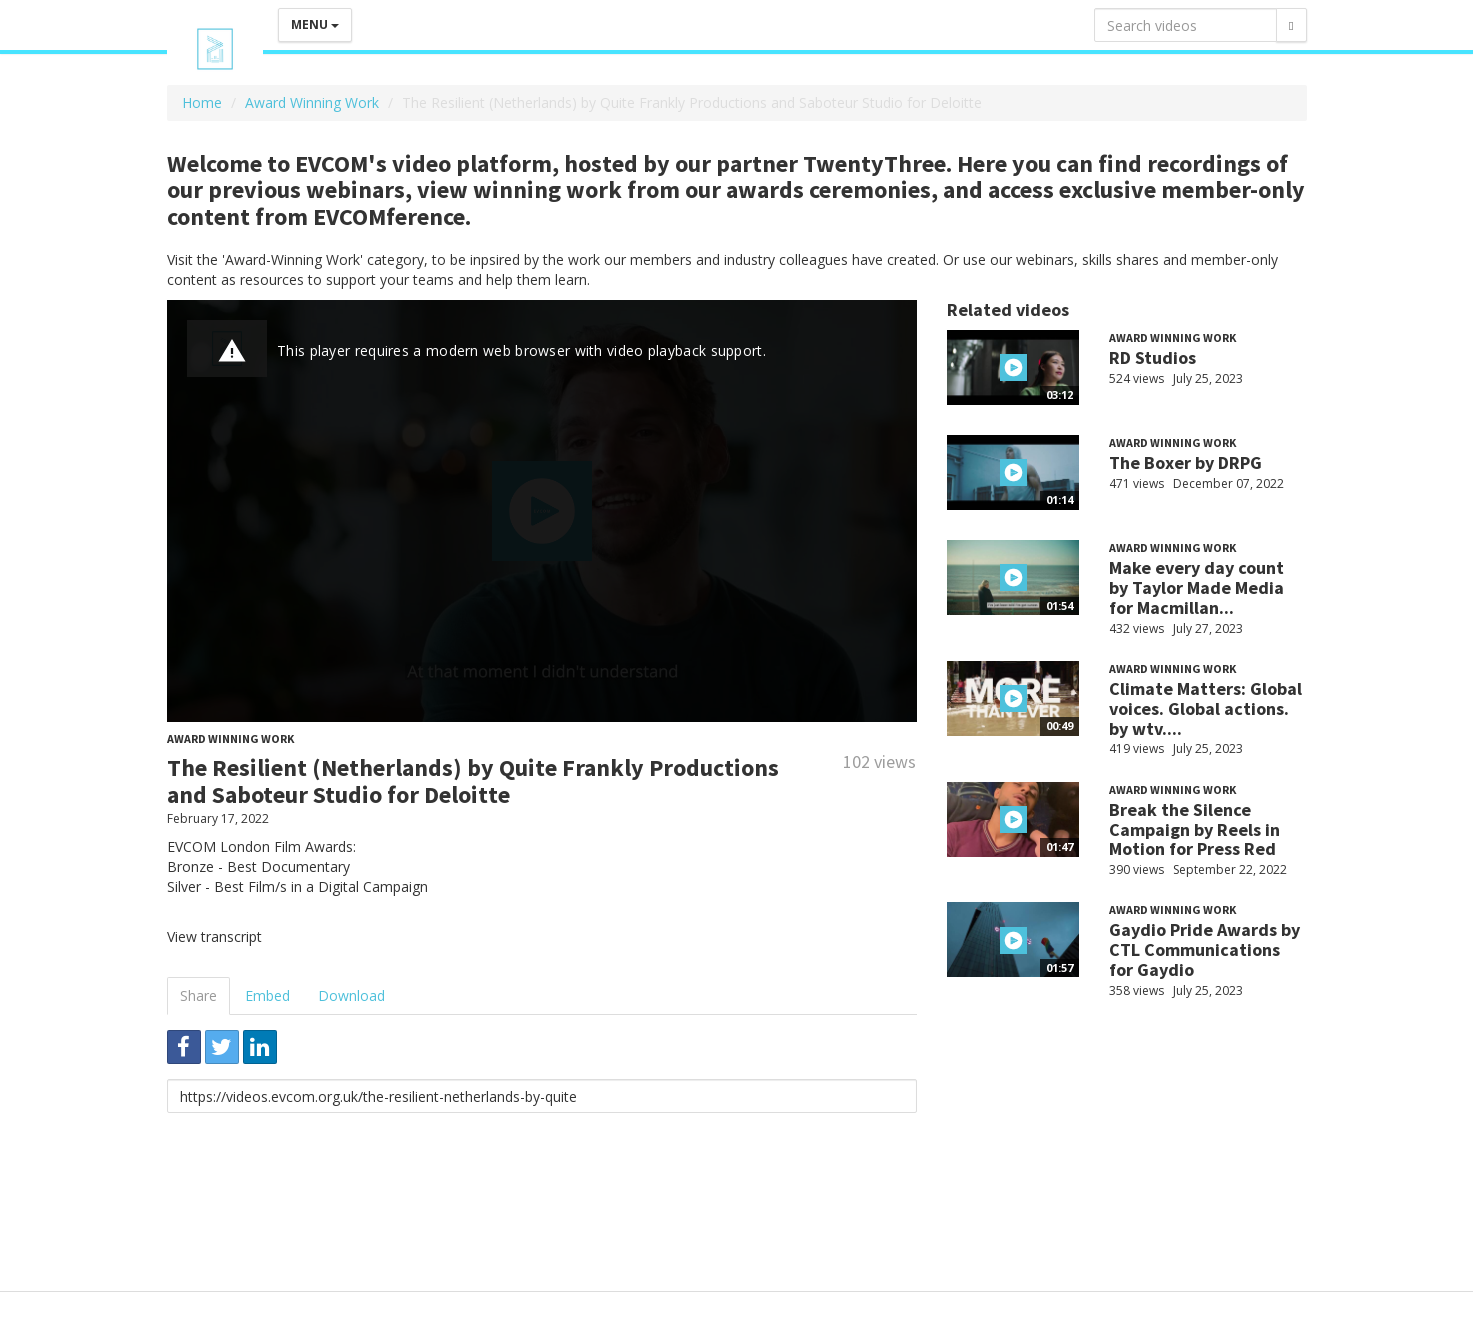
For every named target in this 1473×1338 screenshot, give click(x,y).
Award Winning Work (312, 102)
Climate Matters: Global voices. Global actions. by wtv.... (1205, 708)
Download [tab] (351, 995)
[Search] (1291, 25)
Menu (315, 24)
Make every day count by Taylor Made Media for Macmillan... (1196, 587)
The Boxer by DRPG (1185, 462)
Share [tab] (198, 995)
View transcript (214, 936)
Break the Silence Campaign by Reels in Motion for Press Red (1194, 829)
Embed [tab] (267, 995)
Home (202, 102)
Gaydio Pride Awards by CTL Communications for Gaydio (1204, 949)
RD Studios (1152, 357)
